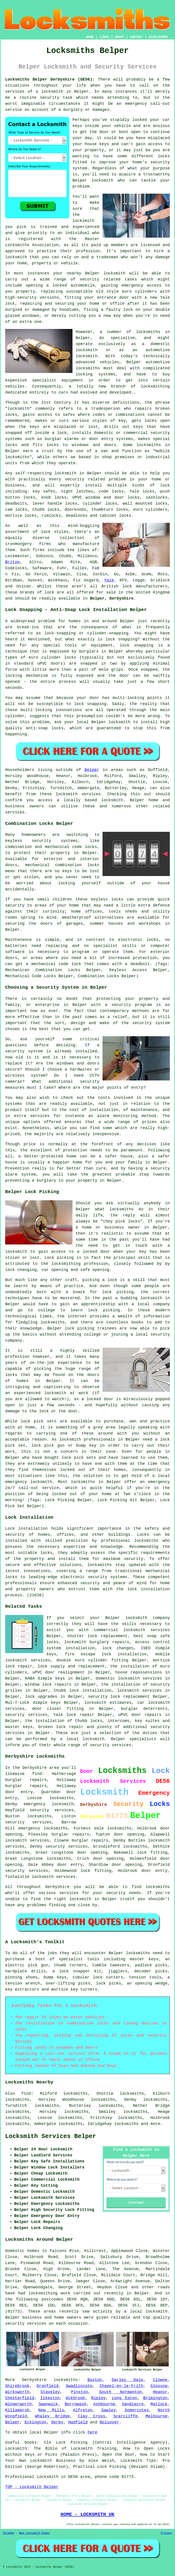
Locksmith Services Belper (50, 2136)
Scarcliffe (125, 2416)
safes (69, 414)
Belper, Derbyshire (111, 598)
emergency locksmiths (43, 1828)
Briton (12, 562)
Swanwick (48, 2404)
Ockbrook (75, 2398)
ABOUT (119, 37)
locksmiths (88, 368)
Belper (92, 770)
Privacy (166, 2533)
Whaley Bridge (52, 2416)
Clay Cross (91, 2416)
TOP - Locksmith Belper (32, 2487)
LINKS (104, 37)
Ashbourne (104, 2404)
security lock (104, 1696)
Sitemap (8, 2533)
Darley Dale (127, 2380)
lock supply (51, 1666)
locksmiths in (153, 332)
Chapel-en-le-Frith (121, 2386)
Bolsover (109, 2422)
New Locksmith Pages (34, 2533)
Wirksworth (17, 2392)
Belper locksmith (92, 180)
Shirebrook (17, 2386)
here (92, 2432)
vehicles (14, 386)
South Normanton (120, 2392)
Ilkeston (50, 2398)
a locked (56, 285)
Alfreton (82, 2410)
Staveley (50, 2392)
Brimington (155, 2398)
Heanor (160, 2392)
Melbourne (156, 2416)
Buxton (95, 2380)
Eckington (35, 2422)
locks (11, 414)
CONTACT (136, 37)
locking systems (95, 374)
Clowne (160, 2380)
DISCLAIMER (158, 37)
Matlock (159, 2404)
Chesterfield (19, 2398)
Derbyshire (34, 2380)
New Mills (51, 2410)
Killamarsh (17, 2410)
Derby (57, 2422)
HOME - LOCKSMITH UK (87, 2514)
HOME (90, 37)
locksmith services (27, 1840)
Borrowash (76, 2404)
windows (30, 315)
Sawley (108, 2410)
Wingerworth (18, 2404)
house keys (97, 144)
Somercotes (137, 2410)
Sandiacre (133, 2404)
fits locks (46, 445)
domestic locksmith (118, 1678)
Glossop (159, 2386)
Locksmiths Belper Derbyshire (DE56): (50, 79)
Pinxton (79, 2392)
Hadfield (78, 2422)
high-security (21, 297)
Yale (109, 580)
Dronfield (47, 2386)
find (26, 2093)
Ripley (98, 2398)
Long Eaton (124, 2398)
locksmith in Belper (65, 91)
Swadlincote (79, 2386)
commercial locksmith (119, 1630)
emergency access (141, 285)
